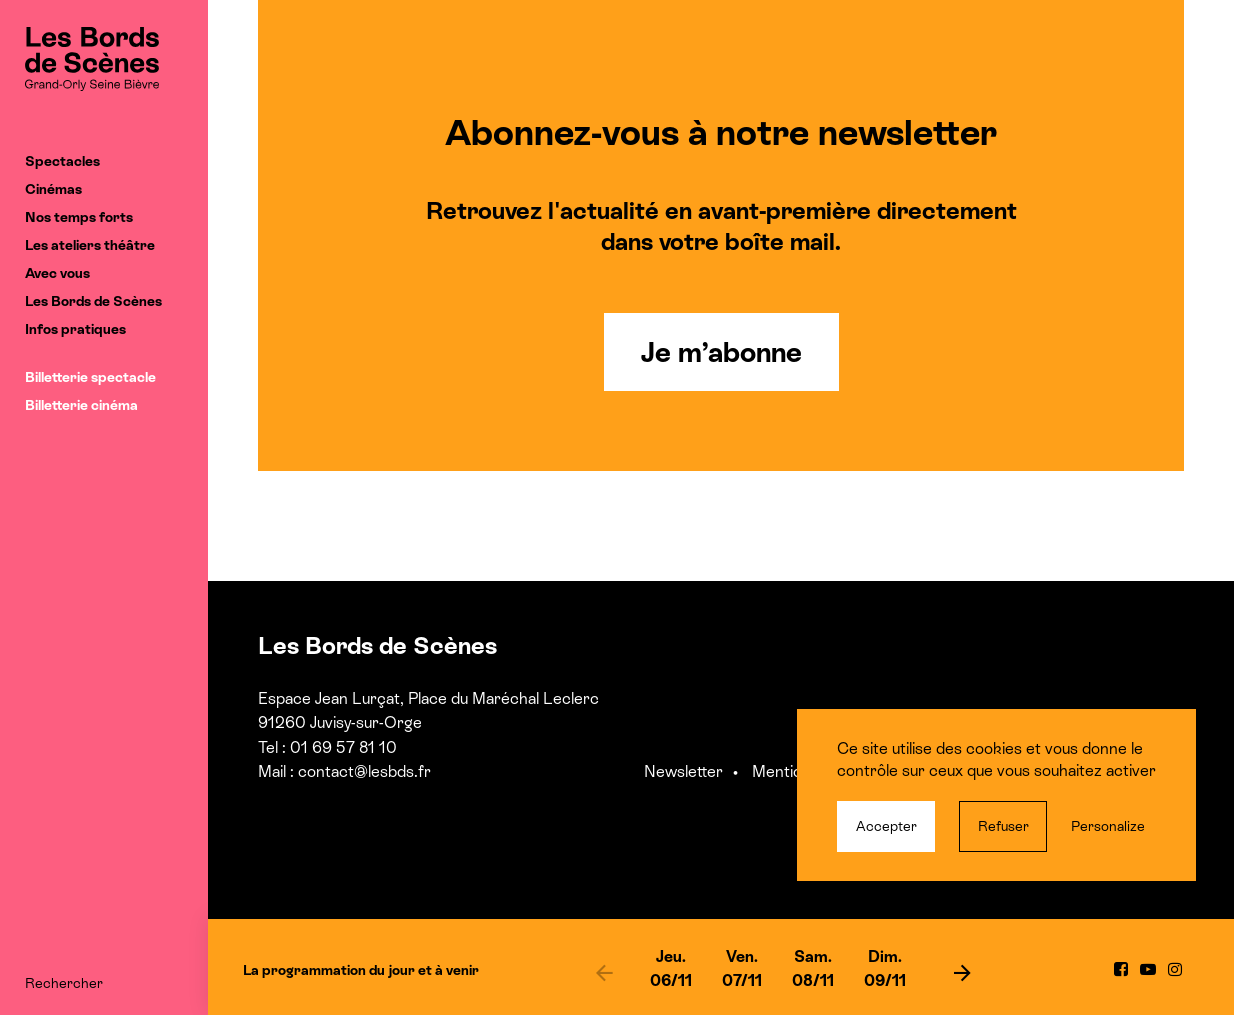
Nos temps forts (79, 217)
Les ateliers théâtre (90, 245)
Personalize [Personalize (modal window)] (1108, 826)
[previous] (605, 972)
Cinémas (53, 189)
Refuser (1003, 826)
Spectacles (62, 161)
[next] (962, 972)
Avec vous (57, 273)
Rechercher (64, 983)
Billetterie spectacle (90, 377)
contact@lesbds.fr (364, 771)
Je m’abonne (721, 352)
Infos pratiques (75, 329)
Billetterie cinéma (81, 405)
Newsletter (683, 771)
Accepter (886, 826)
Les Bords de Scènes (93, 301)
